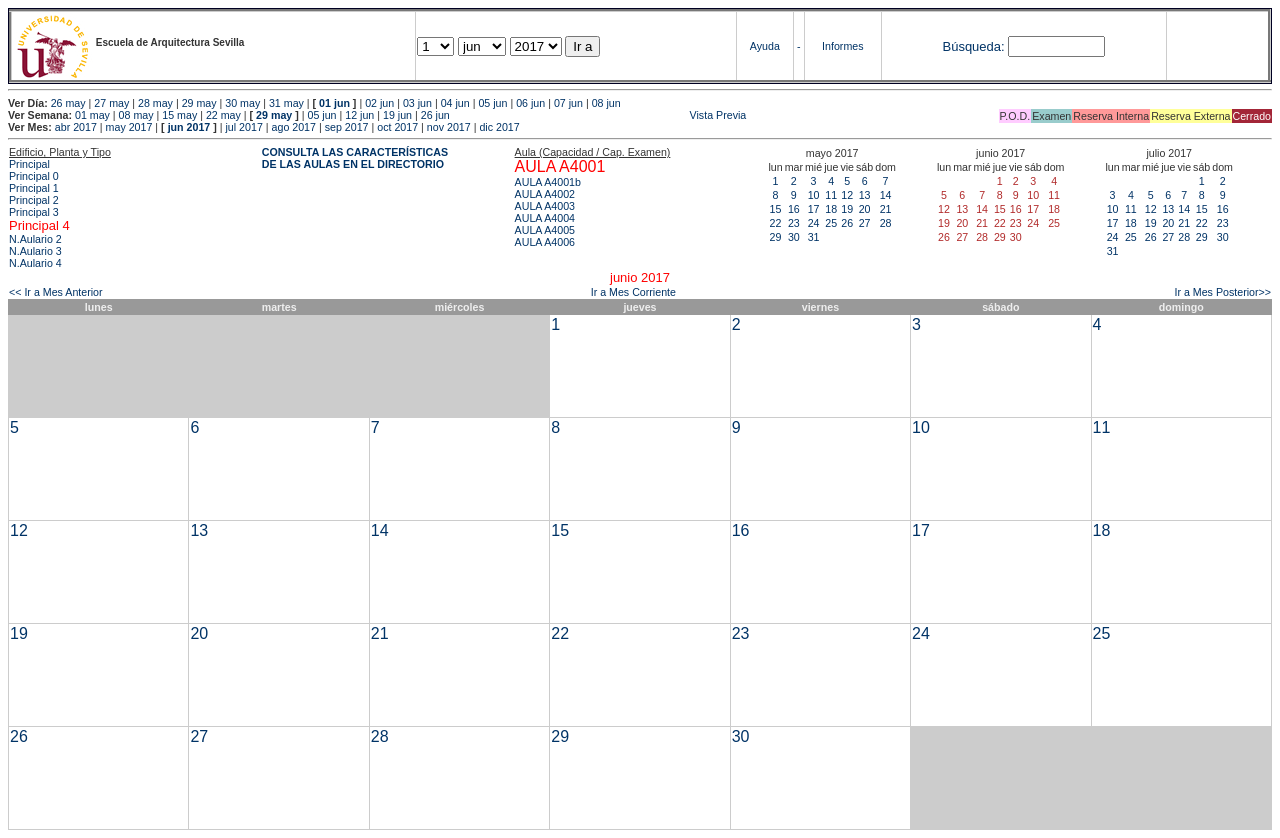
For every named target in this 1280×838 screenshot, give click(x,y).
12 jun (359, 115)
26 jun (435, 115)
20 (865, 209)
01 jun (334, 103)
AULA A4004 (545, 218)
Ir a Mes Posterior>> (1222, 292)
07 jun (568, 103)
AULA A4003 (545, 206)
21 (886, 209)
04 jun (455, 103)
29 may (199, 103)
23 (794, 223)
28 (886, 223)
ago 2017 (294, 127)
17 (814, 209)
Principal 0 (34, 176)
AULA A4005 (545, 230)
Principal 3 (34, 212)
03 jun (417, 103)
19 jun (397, 115)
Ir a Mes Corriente (633, 292)
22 (776, 223)
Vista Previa (600, 115)
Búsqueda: (973, 46)
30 (794, 237)
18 (831, 209)
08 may (136, 115)
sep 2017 (347, 127)
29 (776, 237)
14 (886, 195)
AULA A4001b (548, 182)
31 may (286, 103)
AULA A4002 (545, 194)
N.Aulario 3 (35, 251)
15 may (179, 115)
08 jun (606, 103)
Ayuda (765, 46)
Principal (29, 164)
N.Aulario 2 (35, 239)
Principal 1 (34, 188)
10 (814, 195)
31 (814, 237)
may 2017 (129, 127)
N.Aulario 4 (35, 263)
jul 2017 (244, 127)
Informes (842, 46)
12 (847, 195)
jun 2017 (189, 127)
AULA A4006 (545, 242)
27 (865, 223)
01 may (92, 115)
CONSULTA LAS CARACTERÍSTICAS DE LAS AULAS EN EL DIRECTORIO (355, 158)
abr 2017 (76, 127)
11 (831, 195)
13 (865, 195)
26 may (68, 103)
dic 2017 (499, 127)
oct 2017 (397, 127)
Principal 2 (34, 200)
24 (814, 223)
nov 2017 (449, 127)
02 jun (379, 103)
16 (794, 209)
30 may (242, 103)
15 (776, 209)
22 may (223, 115)
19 (847, 209)
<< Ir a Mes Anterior (56, 292)
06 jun (530, 103)
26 (847, 223)
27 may (111, 103)
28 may (155, 103)
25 (831, 223)
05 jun (492, 103)
